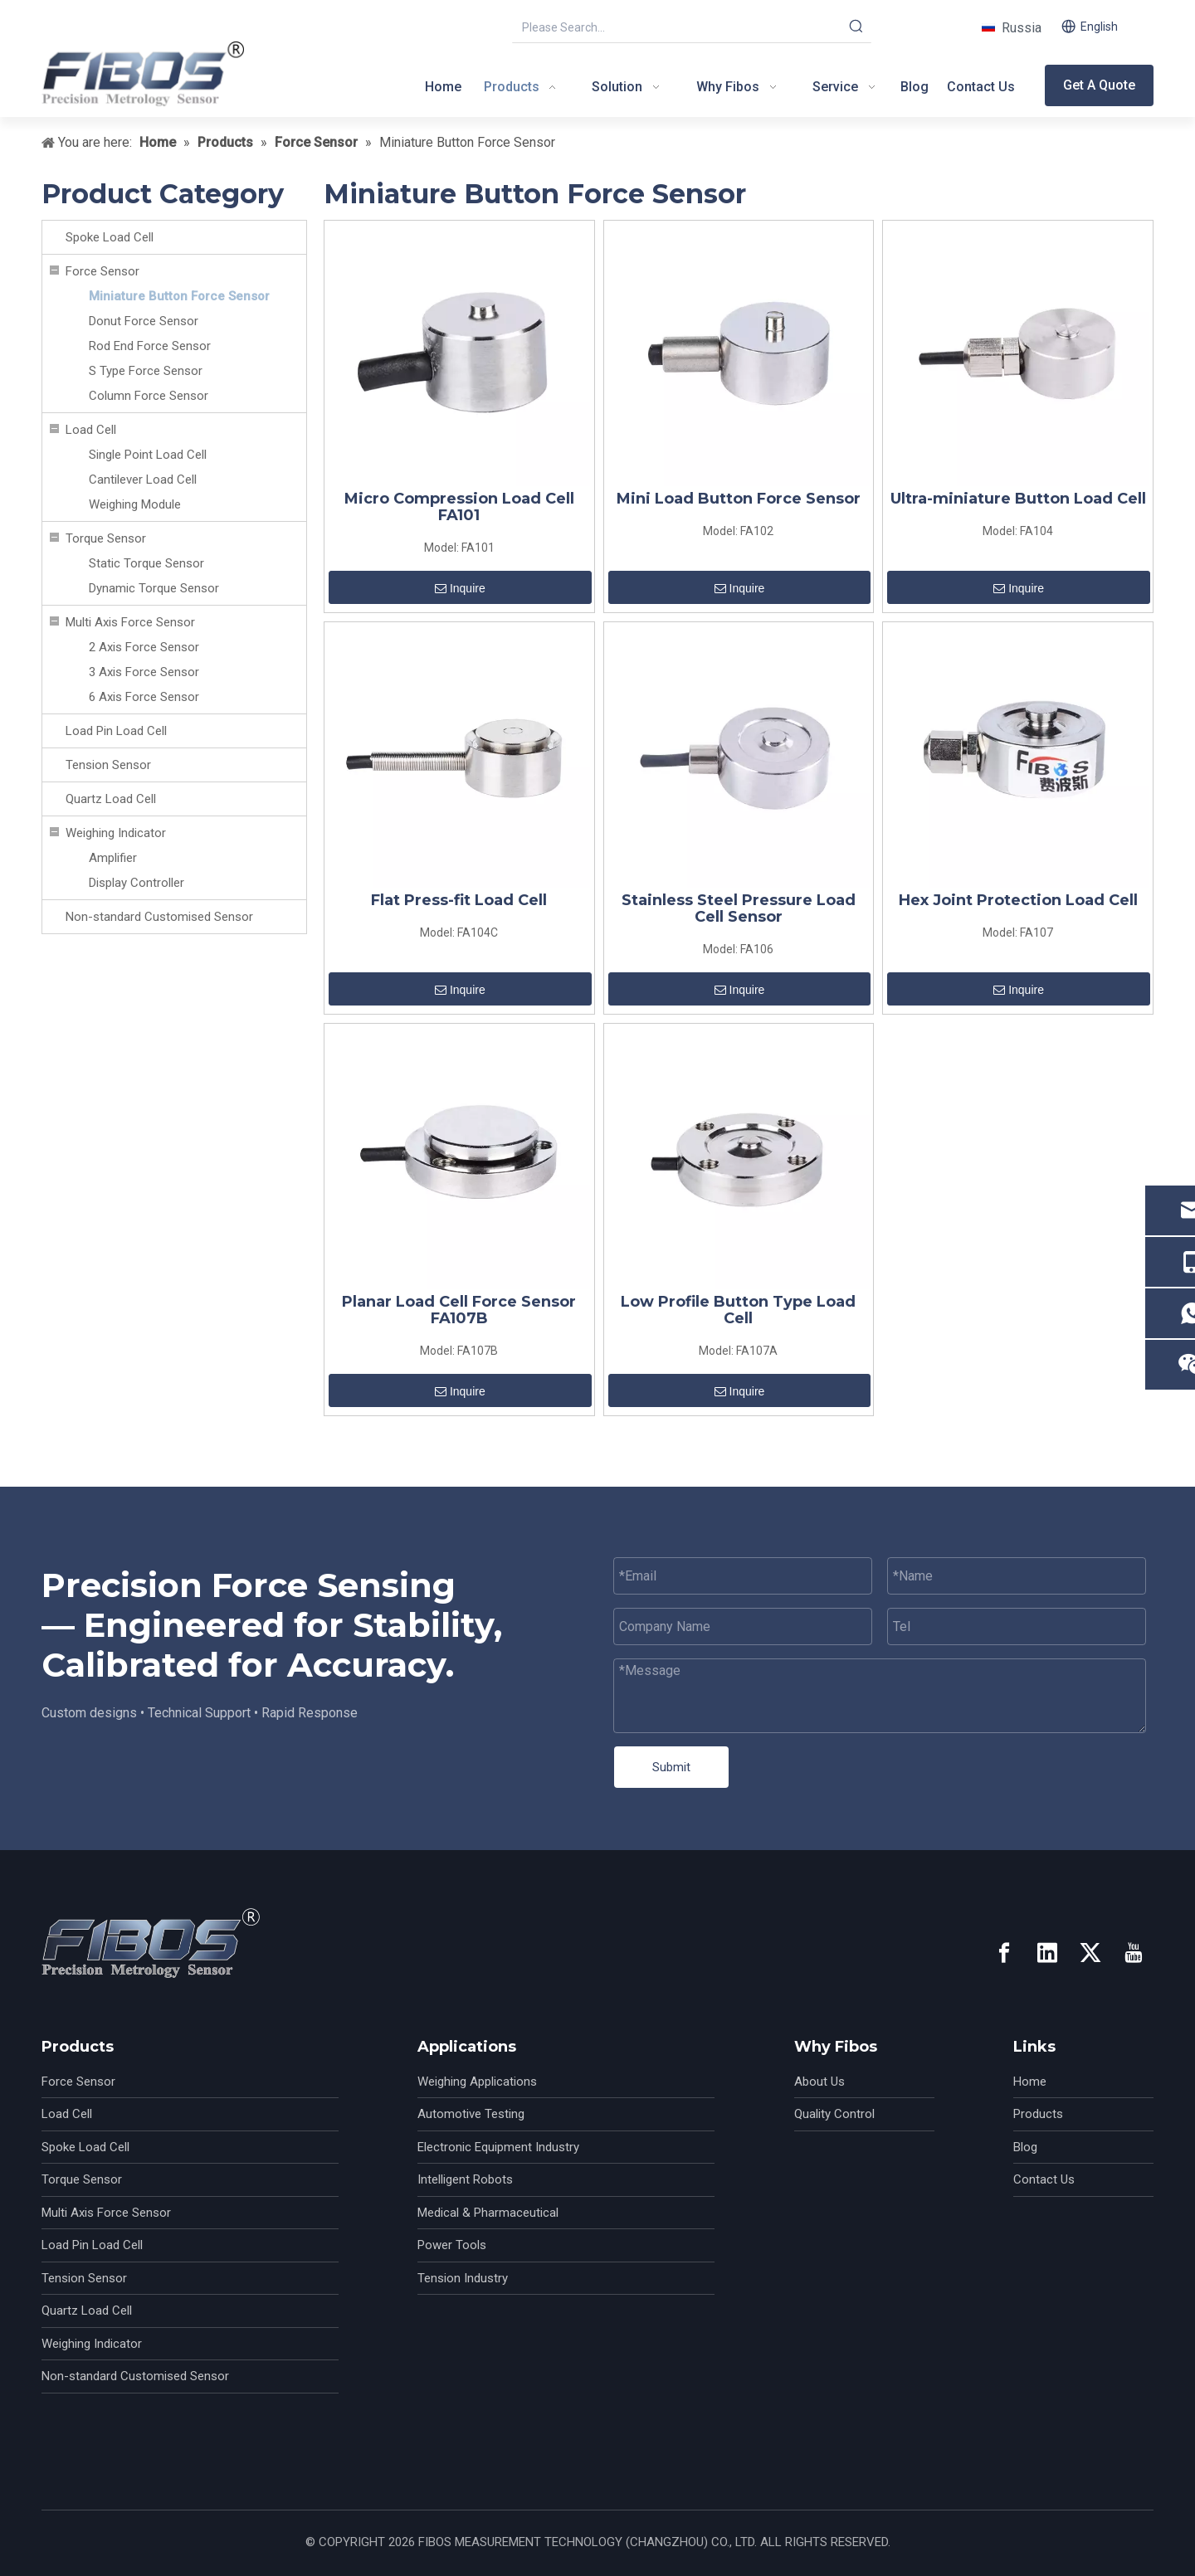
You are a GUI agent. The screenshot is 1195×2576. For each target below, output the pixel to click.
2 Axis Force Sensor (144, 647)
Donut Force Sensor (143, 321)
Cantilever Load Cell (143, 479)
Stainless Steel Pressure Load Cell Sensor (739, 908)
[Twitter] (1090, 1953)
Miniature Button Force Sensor (179, 296)
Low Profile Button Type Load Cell (738, 1310)
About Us (819, 2081)
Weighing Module (135, 504)
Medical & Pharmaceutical (487, 2212)
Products (1038, 2113)
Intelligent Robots (465, 2179)
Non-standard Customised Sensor (159, 916)
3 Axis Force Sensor (144, 672)
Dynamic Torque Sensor (154, 588)
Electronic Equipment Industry (498, 2147)
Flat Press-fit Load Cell (459, 900)
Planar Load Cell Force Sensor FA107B (459, 1310)
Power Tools (451, 2245)
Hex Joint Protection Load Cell (1018, 900)
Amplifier (113, 857)
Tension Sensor (108, 764)
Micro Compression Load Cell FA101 (459, 506)
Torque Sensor (106, 538)
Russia (1018, 28)
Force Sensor (102, 271)
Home (1029, 2081)
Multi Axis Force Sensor (130, 622)
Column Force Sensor (148, 395)
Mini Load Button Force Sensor (739, 498)
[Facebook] (1004, 1953)
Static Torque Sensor (146, 563)
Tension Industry (462, 2278)
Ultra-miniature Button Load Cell (1018, 498)
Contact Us (1044, 2179)
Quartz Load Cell (111, 798)
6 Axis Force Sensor (144, 696)
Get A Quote (1099, 85)
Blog (1025, 2147)
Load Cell (91, 429)
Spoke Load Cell (110, 237)
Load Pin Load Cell (116, 730)
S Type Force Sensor (145, 370)
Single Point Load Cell (148, 454)
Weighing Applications (477, 2081)
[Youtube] (1134, 1953)
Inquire (460, 588)
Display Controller (136, 882)
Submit (671, 1767)
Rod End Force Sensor (150, 345)
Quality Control (834, 2113)
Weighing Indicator (116, 832)
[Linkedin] (1047, 1953)
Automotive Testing (470, 2113)
